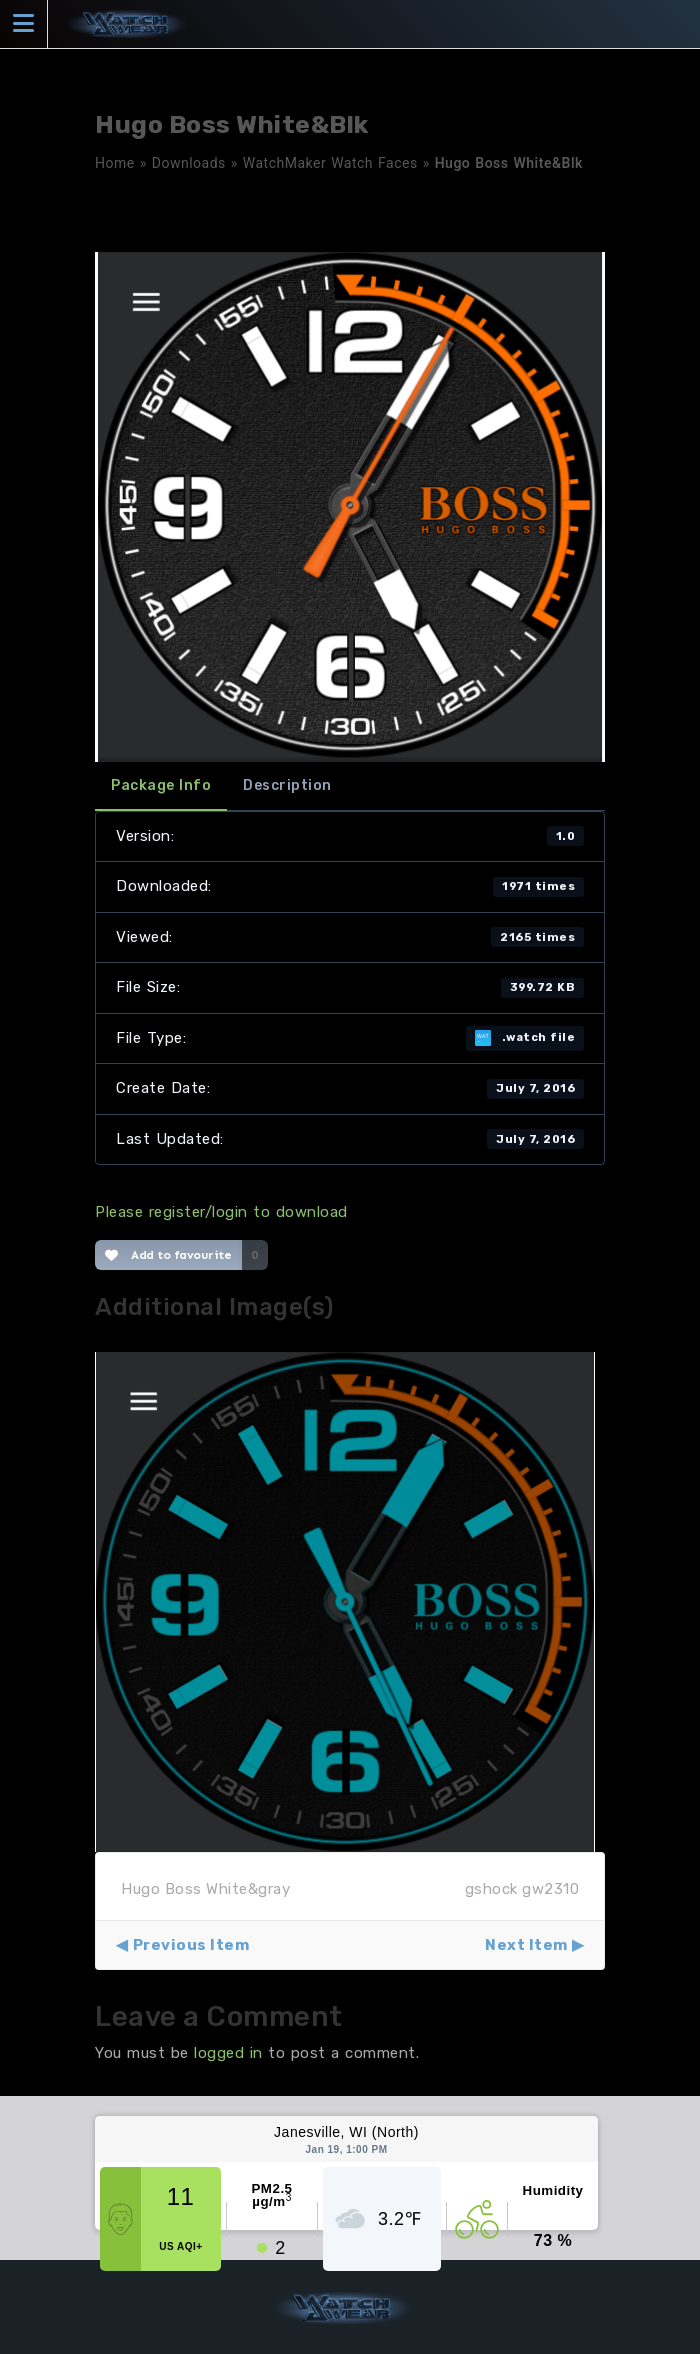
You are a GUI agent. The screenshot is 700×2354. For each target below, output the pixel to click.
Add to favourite (168, 1255)
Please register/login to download (221, 1212)
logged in (228, 2053)
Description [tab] (287, 785)
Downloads (189, 163)
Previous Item (191, 1945)
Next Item (526, 1945)
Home (115, 163)
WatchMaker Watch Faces (330, 163)
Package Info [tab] (161, 785)
